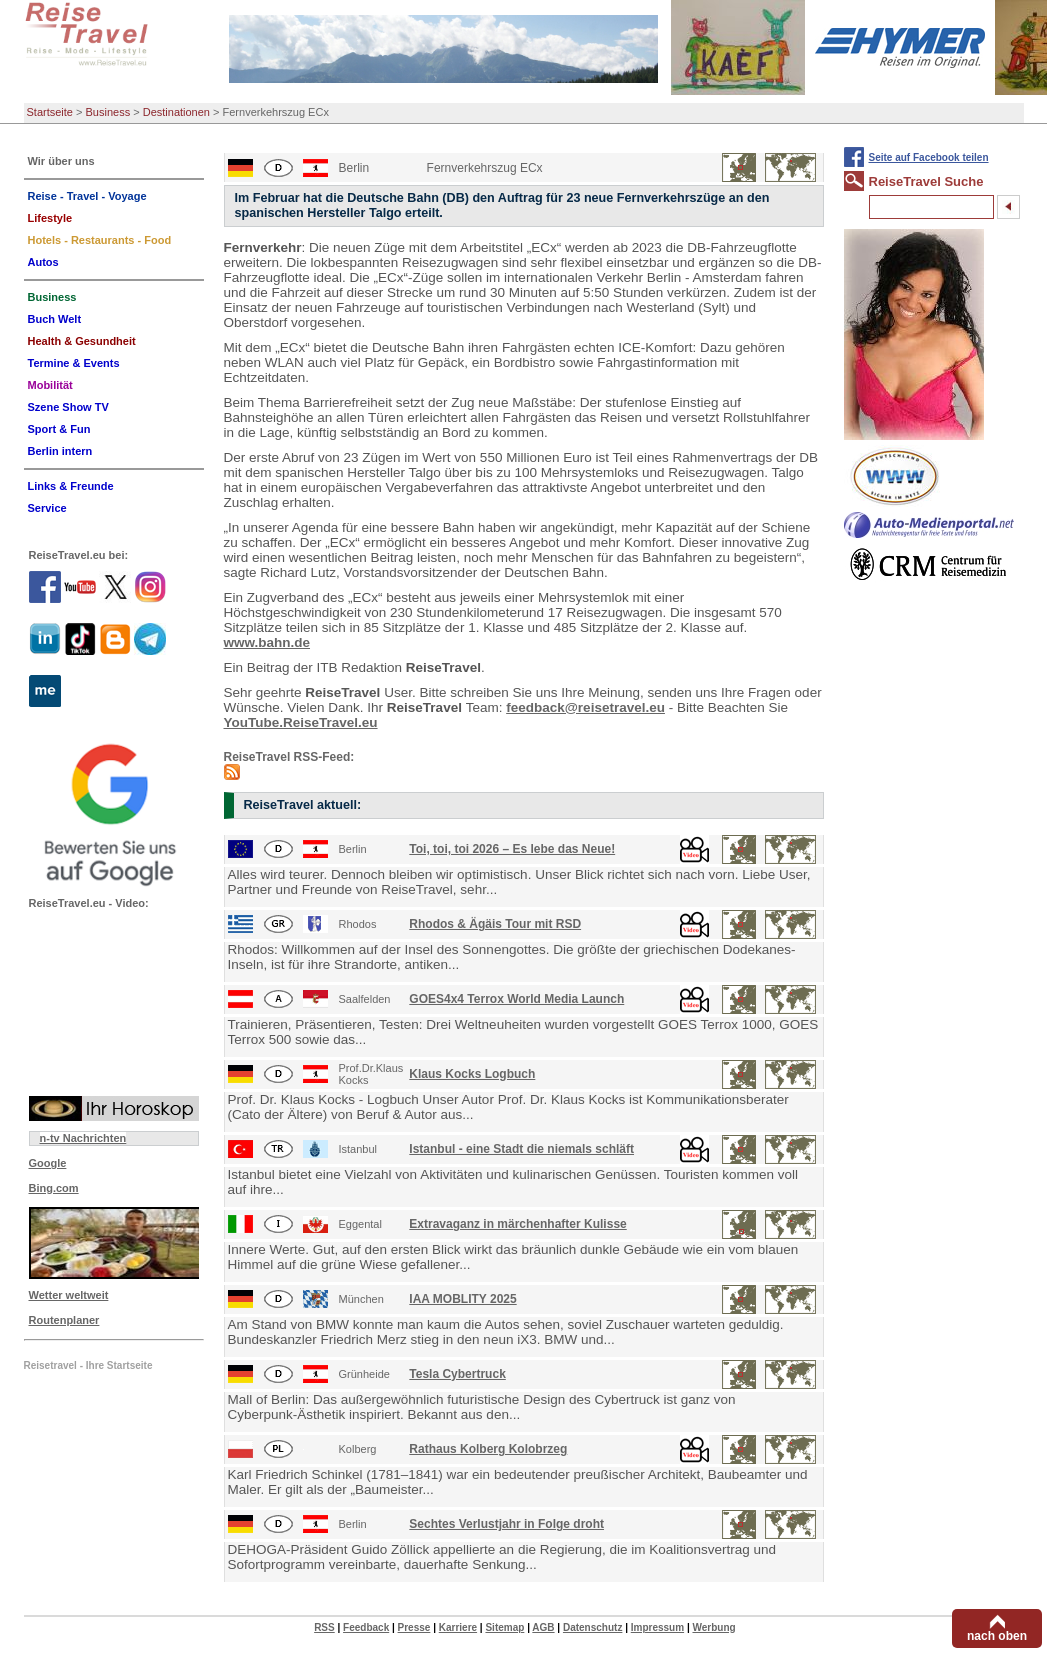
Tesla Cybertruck (457, 1374)
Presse (414, 1627)
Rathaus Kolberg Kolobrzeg (488, 1449)
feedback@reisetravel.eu (585, 707)
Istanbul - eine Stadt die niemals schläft (521, 1149)
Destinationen (176, 112)
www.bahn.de (267, 642)
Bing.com (54, 1188)
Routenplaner (64, 1320)
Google (48, 1163)
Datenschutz (592, 1627)
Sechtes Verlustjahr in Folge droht (506, 1524)
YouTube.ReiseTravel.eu (301, 722)
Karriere (458, 1627)
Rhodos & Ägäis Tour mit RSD (495, 924)
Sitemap (504, 1627)
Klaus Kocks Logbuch (472, 1074)
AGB (543, 1627)
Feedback (366, 1627)
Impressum (657, 1627)
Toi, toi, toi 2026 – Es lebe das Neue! (512, 849)
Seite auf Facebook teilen (929, 157)
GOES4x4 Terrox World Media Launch (516, 999)
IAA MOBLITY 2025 (462, 1299)
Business (108, 112)
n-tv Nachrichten (83, 1138)
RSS (324, 1627)
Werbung (713, 1627)
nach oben (997, 1636)
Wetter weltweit (69, 1295)
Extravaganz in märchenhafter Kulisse (517, 1224)
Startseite (50, 112)
